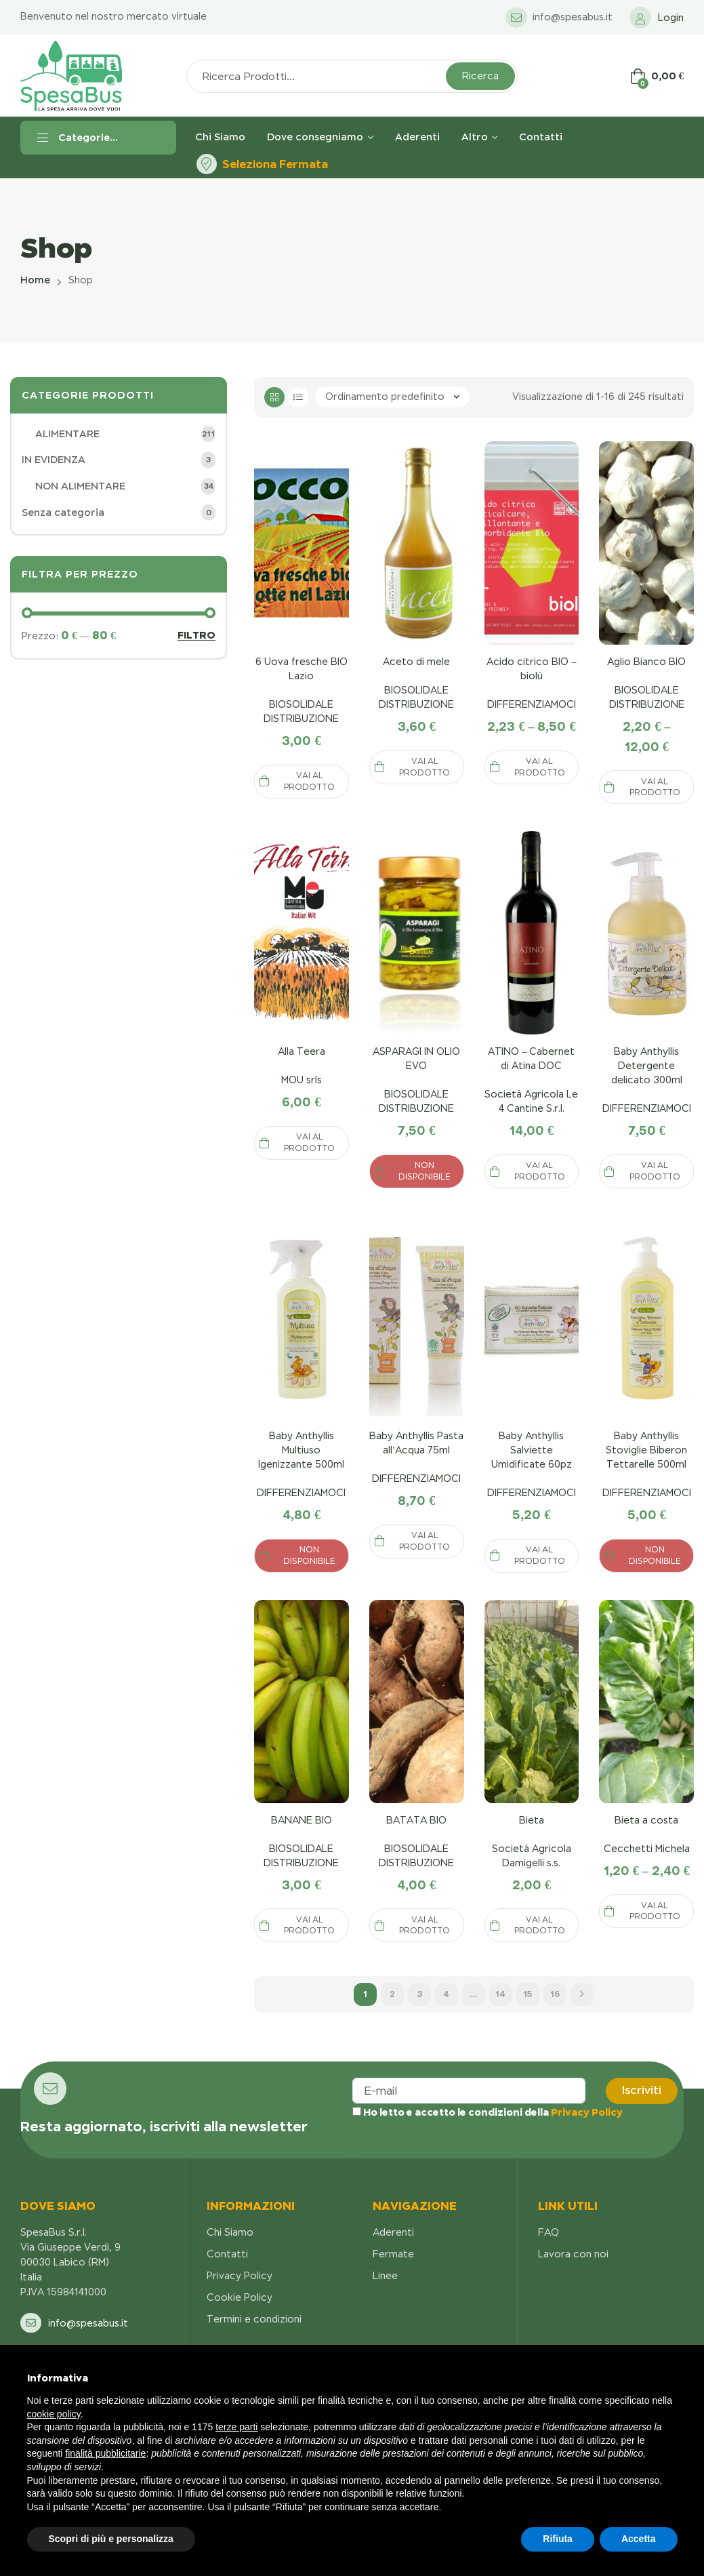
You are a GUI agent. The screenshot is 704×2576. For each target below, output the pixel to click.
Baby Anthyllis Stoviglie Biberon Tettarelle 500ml (646, 1450)
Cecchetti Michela (647, 1848)
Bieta (531, 1820)
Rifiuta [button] (558, 2538)
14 (500, 1994)
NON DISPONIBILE (424, 1171)
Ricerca (480, 76)
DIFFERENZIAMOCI (531, 704)
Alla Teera (301, 1051)
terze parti (236, 2426)
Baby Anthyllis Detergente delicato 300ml (646, 1065)
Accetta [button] (638, 2538)
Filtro (196, 635)
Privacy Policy (587, 2112)
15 (527, 1994)
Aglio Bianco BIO (646, 661)
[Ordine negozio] (392, 397)
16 (555, 1994)
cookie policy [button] (54, 2414)
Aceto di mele (416, 661)
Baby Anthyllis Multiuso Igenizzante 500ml (301, 1450)
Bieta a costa (646, 1820)
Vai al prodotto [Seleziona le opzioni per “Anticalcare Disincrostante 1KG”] (309, 781)
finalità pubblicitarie (105, 2453)
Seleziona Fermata (275, 164)
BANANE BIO (301, 1820)
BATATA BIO (416, 1820)
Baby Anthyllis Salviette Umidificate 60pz (531, 1450)
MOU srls (301, 1079)
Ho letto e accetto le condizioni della (487, 2112)
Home (35, 280)
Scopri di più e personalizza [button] (111, 2538)
